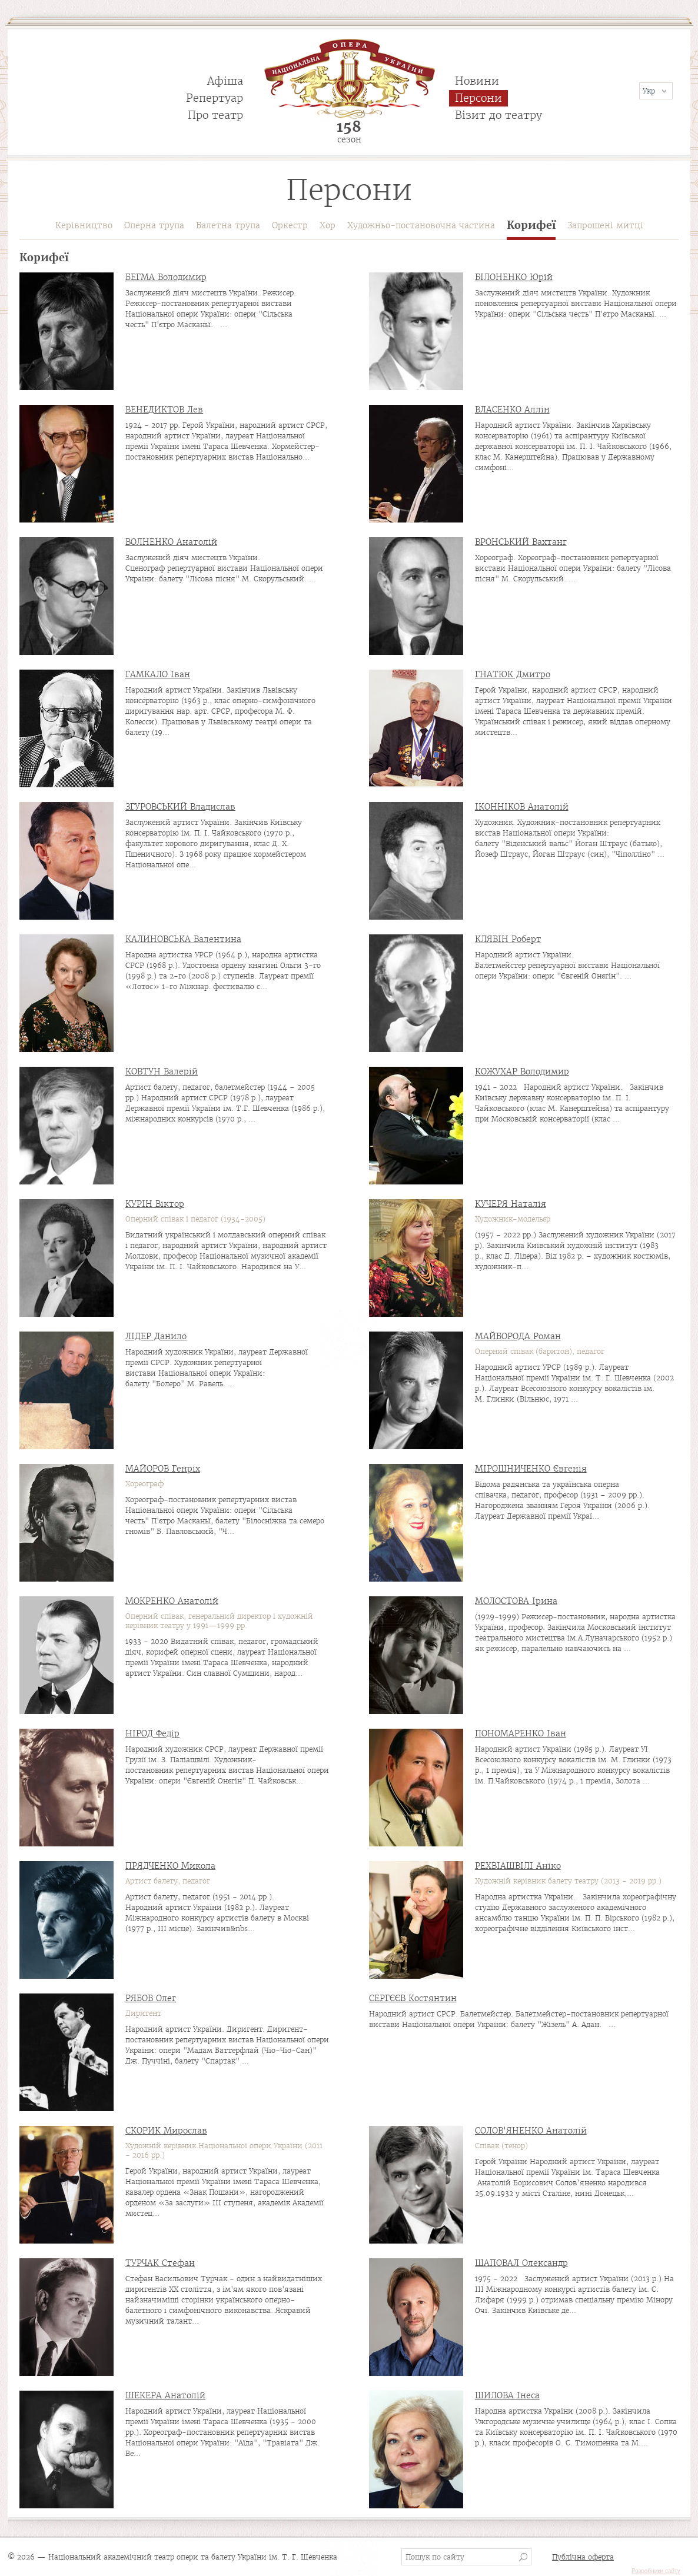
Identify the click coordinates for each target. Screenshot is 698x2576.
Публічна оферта (583, 2556)
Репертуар (214, 98)
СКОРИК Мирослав (166, 2130)
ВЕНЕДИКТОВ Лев (164, 409)
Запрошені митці (605, 225)
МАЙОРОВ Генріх (162, 1468)
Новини (477, 81)
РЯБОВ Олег (150, 1998)
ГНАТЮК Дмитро (512, 674)
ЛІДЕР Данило (156, 1336)
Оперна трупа (154, 225)
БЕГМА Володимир (166, 277)
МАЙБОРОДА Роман (518, 1336)
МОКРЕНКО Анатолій (171, 1601)
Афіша (225, 81)
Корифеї (531, 225)
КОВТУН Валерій (161, 1071)
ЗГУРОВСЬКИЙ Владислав (180, 806)
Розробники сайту (655, 2571)
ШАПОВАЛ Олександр (521, 2263)
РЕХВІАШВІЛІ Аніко (518, 1866)
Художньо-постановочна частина (421, 225)
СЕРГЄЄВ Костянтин (413, 1998)
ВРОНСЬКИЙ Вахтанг (521, 542)
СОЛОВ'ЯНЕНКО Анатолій (531, 2130)
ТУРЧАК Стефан (160, 2263)
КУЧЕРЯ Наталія (510, 1204)
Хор (327, 225)
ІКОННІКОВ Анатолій (522, 806)
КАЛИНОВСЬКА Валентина (183, 939)
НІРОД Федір (152, 1733)
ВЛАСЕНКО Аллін (512, 409)
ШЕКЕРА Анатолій (165, 2395)
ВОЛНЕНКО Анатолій (171, 542)
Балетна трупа (228, 225)
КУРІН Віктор (154, 1204)
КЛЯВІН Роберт (508, 939)
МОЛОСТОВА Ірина (516, 1601)
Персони (478, 98)
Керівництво (83, 225)
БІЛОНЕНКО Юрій (514, 277)
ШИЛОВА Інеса (507, 2395)
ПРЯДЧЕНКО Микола (170, 1866)
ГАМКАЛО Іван (157, 674)
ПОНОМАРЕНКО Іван (520, 1733)
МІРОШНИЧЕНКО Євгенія (531, 1468)
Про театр (215, 115)
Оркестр (290, 225)
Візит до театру (498, 115)
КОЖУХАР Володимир (522, 1071)
